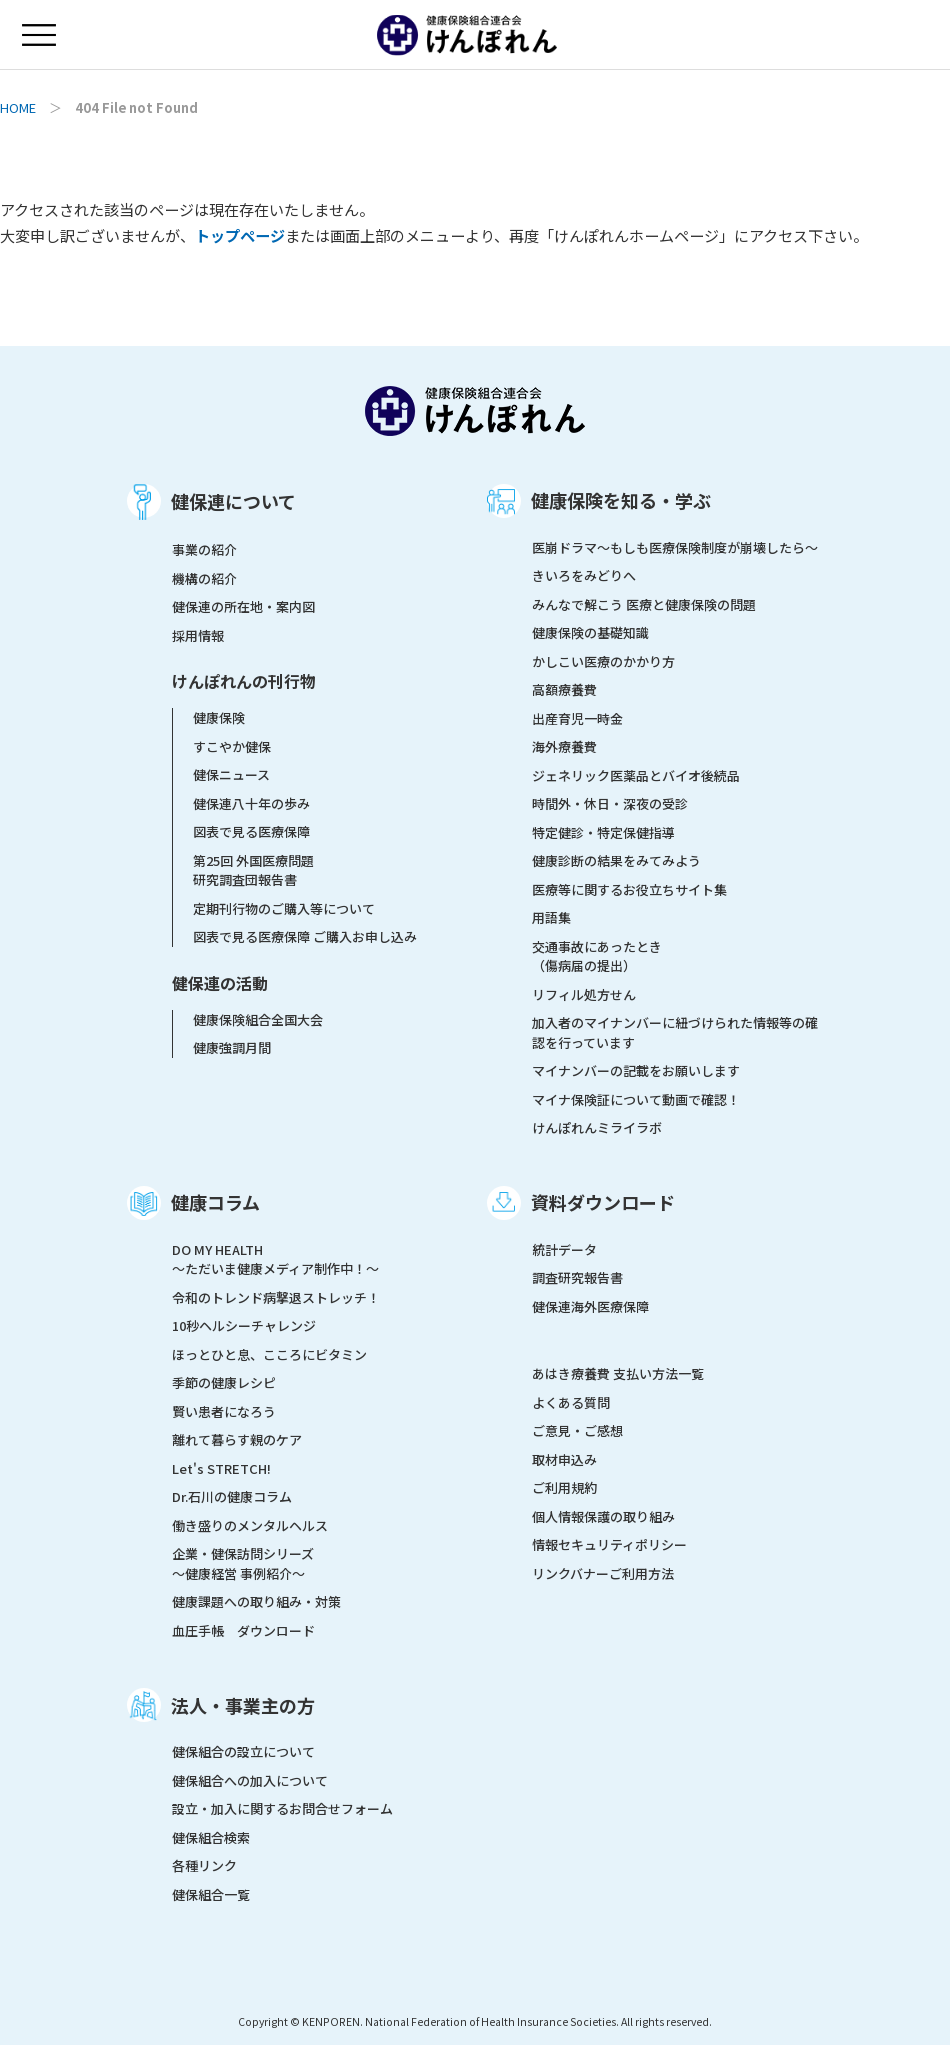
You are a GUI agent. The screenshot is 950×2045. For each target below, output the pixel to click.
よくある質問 (571, 1402)
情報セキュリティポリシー (609, 1544)
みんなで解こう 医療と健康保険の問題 (644, 604)
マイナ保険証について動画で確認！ (636, 1099)
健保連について (233, 501)
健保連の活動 (220, 983)
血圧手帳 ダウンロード (243, 1630)
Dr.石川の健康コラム (232, 1496)
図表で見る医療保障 (251, 831)
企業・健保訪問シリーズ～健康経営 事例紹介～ (243, 1563)
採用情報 (198, 635)
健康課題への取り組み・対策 (256, 1601)
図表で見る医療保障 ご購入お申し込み (305, 936)
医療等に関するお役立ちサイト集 (629, 889)
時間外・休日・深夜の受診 (610, 803)
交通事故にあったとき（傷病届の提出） (597, 956)
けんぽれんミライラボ (597, 1127)
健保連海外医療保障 (590, 1306)
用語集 (551, 917)
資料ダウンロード (603, 1202)
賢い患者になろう (224, 1411)
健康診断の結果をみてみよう (616, 860)
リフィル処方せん (584, 994)
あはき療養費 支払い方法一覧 (618, 1373)
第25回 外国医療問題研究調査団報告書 (253, 870)
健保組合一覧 (211, 1894)
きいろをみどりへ (584, 575)
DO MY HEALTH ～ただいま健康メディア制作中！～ (275, 1259)
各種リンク (204, 1865)
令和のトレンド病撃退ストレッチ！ (276, 1297)
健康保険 (219, 717)
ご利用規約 (564, 1487)
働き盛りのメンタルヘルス (250, 1525)
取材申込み (564, 1459)
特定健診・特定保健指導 (603, 832)
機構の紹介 (204, 578)
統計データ (564, 1249)
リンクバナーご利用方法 (603, 1573)
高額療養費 (564, 689)
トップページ (240, 235)
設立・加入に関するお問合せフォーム (282, 1808)
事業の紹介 (204, 549)
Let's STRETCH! (221, 1468)
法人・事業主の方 (243, 1705)
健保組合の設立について (243, 1751)
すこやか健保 (232, 746)
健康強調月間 (232, 1047)
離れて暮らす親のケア (237, 1439)
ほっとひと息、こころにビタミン (269, 1354)
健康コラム (215, 1202)
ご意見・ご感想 (577, 1430)
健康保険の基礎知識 (590, 632)
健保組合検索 (211, 1837)
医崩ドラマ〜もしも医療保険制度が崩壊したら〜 (675, 547)
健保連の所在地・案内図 (243, 606)
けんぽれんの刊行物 (244, 681)
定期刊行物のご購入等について (284, 908)
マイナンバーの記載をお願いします (636, 1070)
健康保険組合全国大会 (258, 1019)
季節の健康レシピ (224, 1382)
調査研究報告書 (577, 1277)
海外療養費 (564, 746)
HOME (18, 107)
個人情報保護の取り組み (603, 1516)
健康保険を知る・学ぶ (621, 500)
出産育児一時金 (577, 718)
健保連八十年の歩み (251, 803)
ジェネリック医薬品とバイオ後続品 (636, 775)
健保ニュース (231, 774)
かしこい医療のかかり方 (603, 661)
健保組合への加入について (250, 1780)
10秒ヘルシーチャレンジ (244, 1325)
